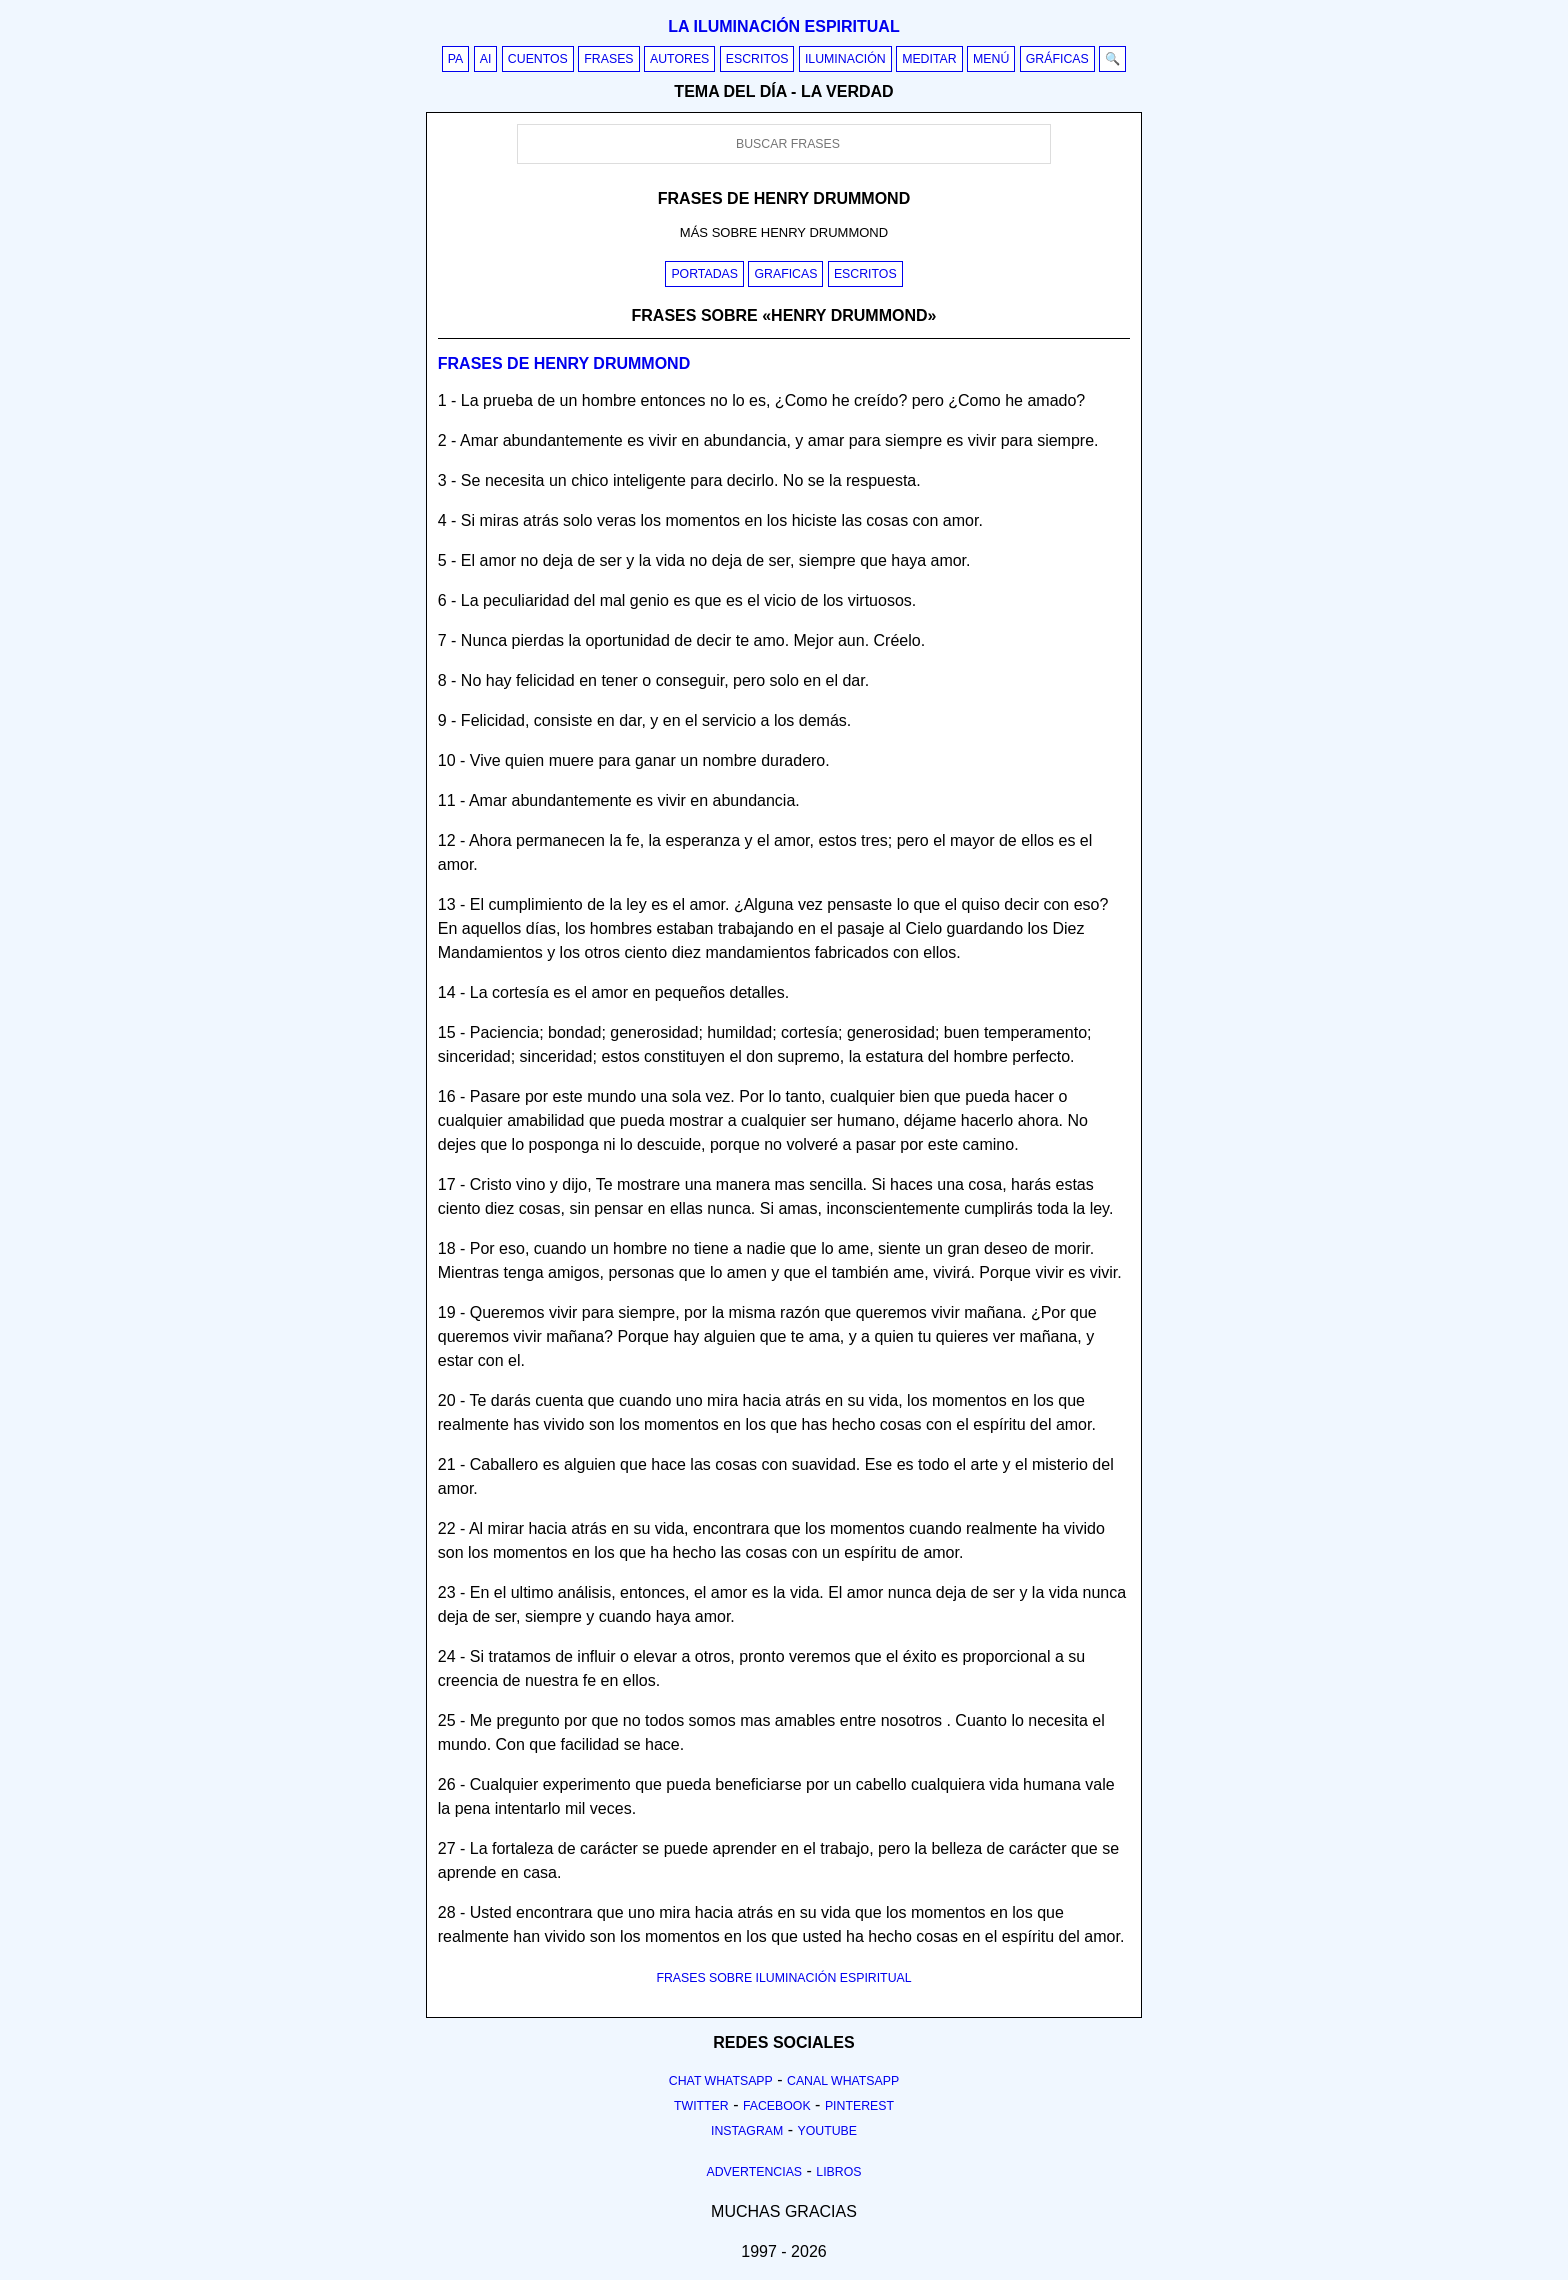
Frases (608, 59)
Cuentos (538, 59)
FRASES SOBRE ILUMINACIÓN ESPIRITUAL (783, 1978)
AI (486, 59)
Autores (679, 59)
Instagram (747, 2131)
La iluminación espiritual (783, 26)
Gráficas (1057, 59)
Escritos (757, 59)
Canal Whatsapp (843, 2081)
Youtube (827, 2131)
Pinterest (859, 2106)
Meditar (929, 59)
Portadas (704, 274)
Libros (838, 2172)
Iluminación (845, 59)
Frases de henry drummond (564, 363)
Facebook (777, 2106)
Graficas (785, 274)
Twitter (701, 2106)
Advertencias (755, 2172)
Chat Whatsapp (721, 2081)
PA (456, 59)
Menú (991, 59)
